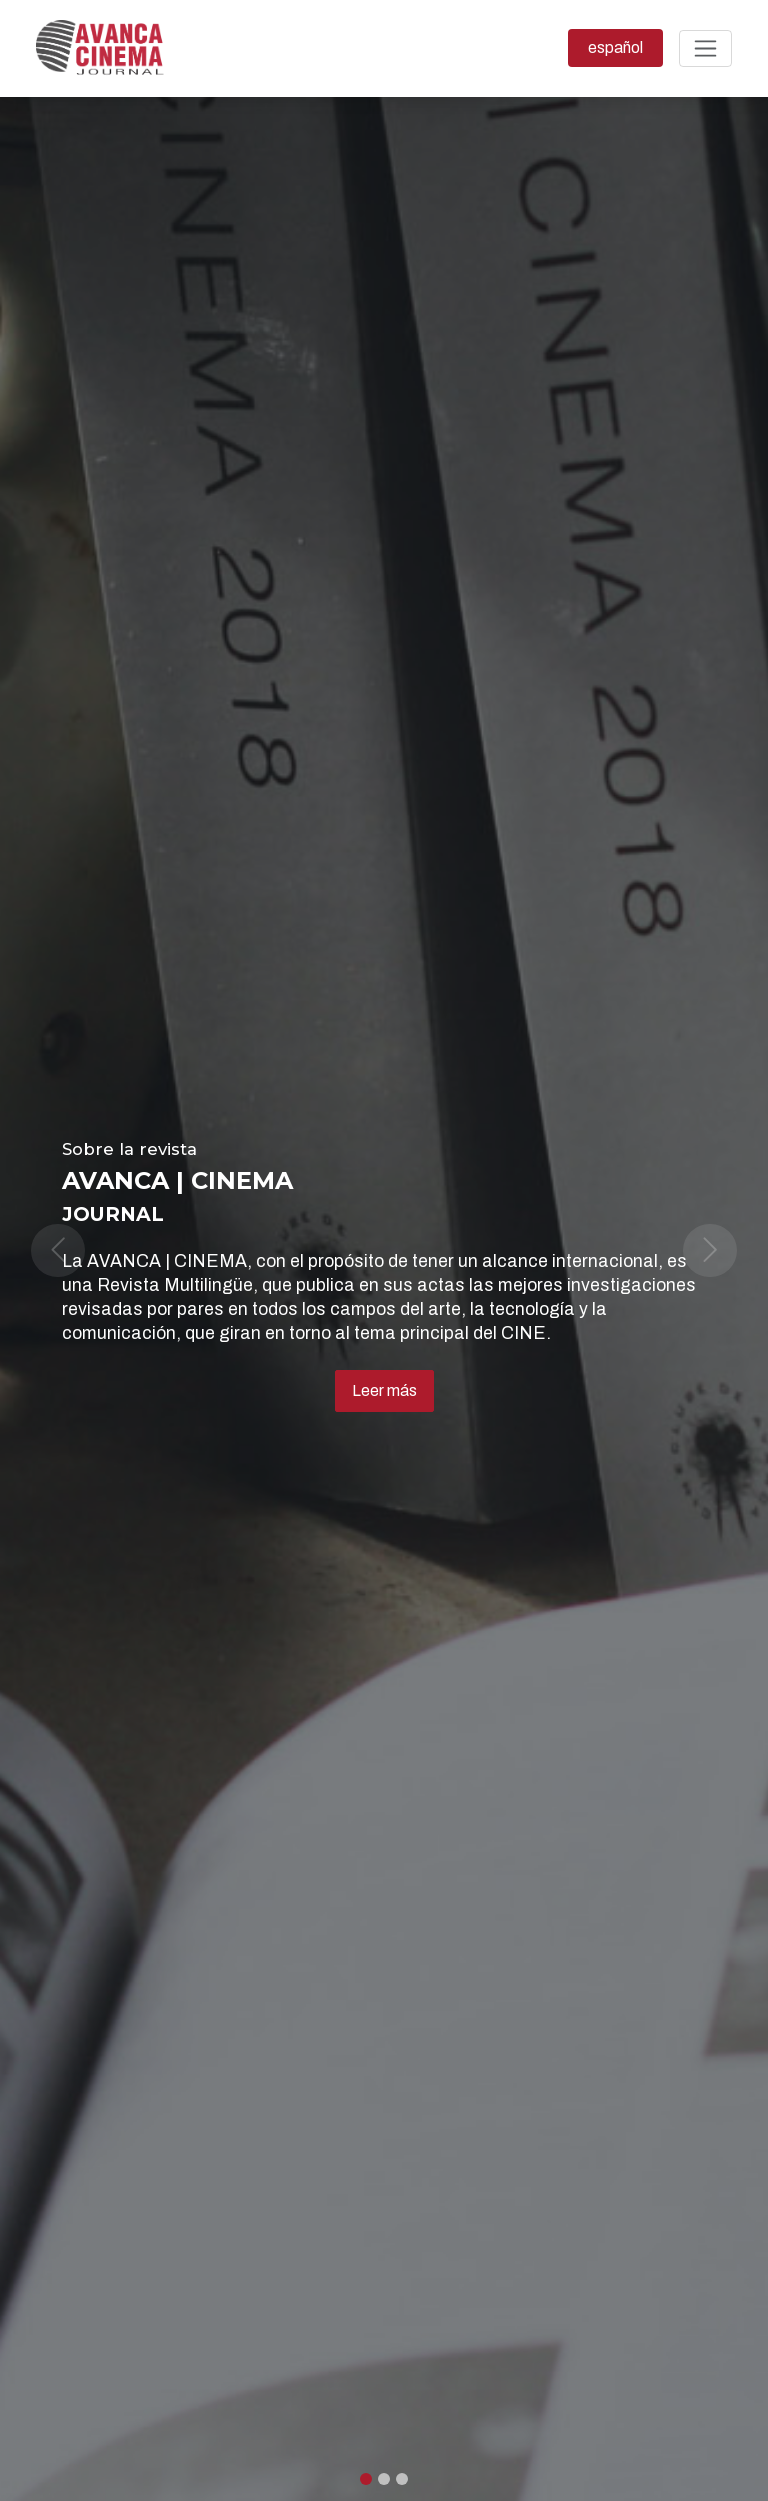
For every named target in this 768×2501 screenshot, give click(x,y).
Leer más (384, 1390)
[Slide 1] (384, 2479)
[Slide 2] (402, 2479)
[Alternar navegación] (705, 48)
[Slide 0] (366, 2479)
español (625, 45)
